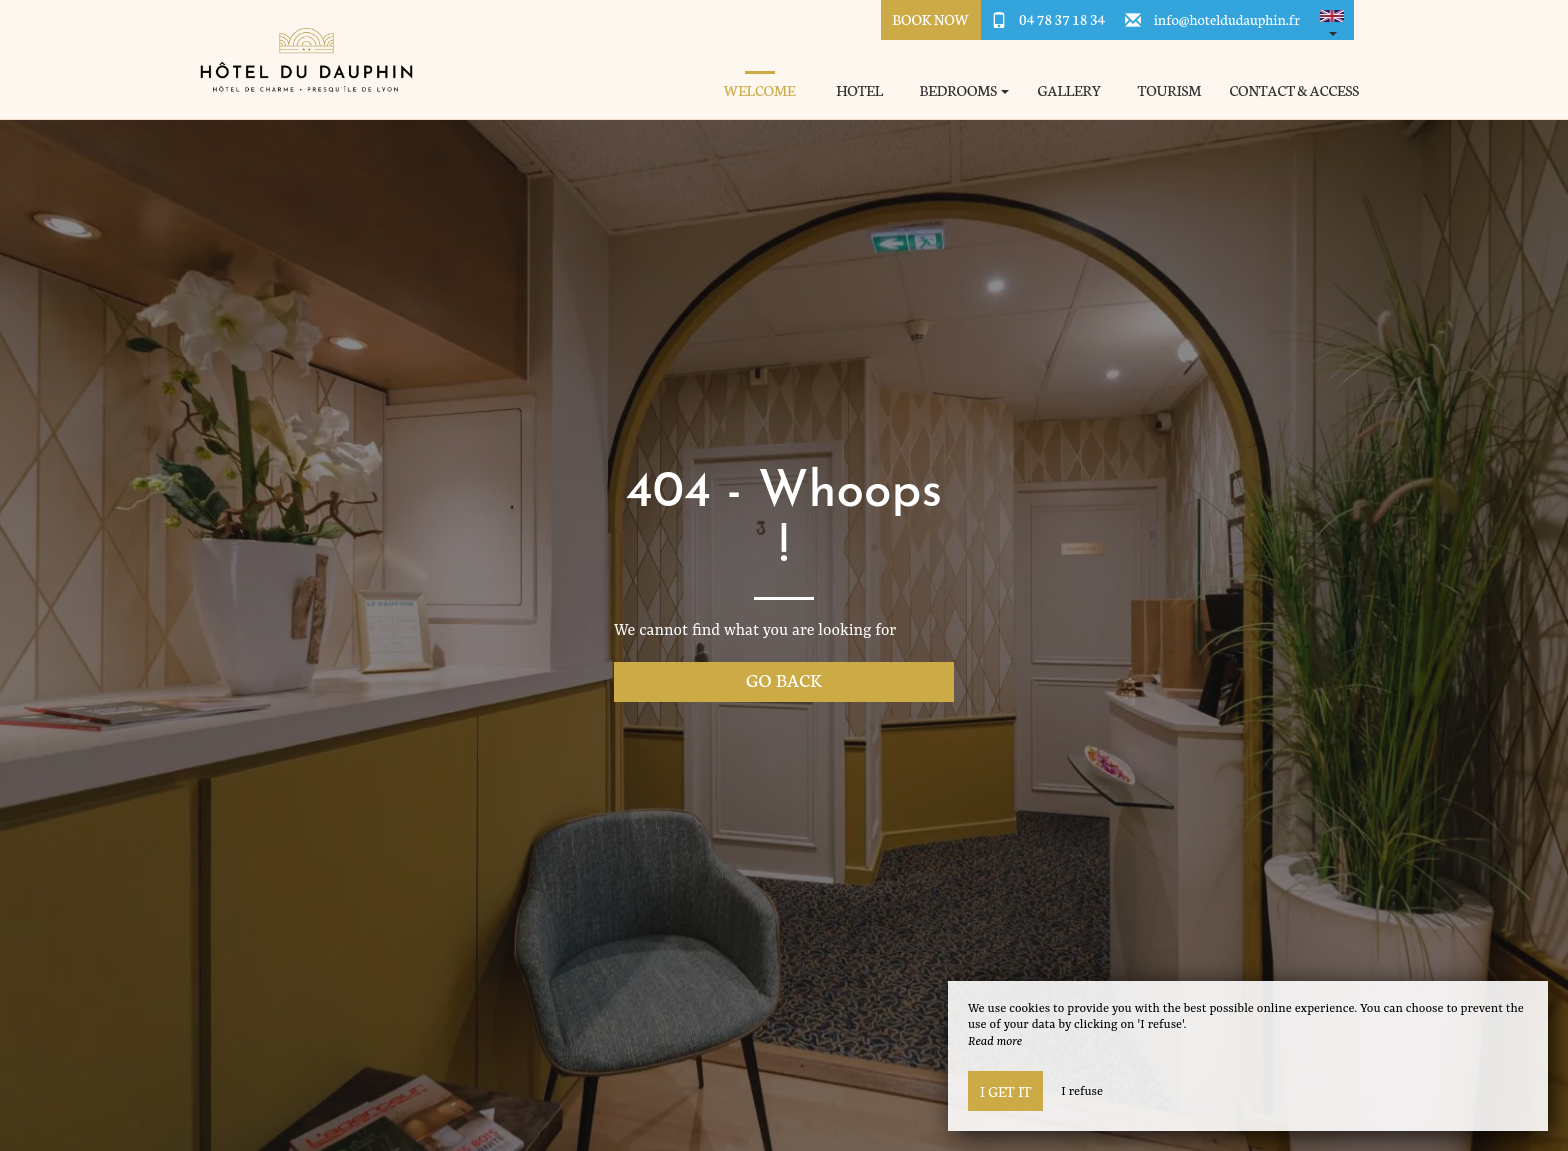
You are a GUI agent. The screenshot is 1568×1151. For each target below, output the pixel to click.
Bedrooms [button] (965, 90)
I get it (1005, 1091)
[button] (1332, 20)
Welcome (760, 90)
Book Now (930, 19)
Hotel (859, 90)
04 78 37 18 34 (1062, 19)
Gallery (1069, 90)
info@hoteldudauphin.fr (1227, 19)
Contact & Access (1294, 90)
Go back (784, 679)
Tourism (1170, 90)
